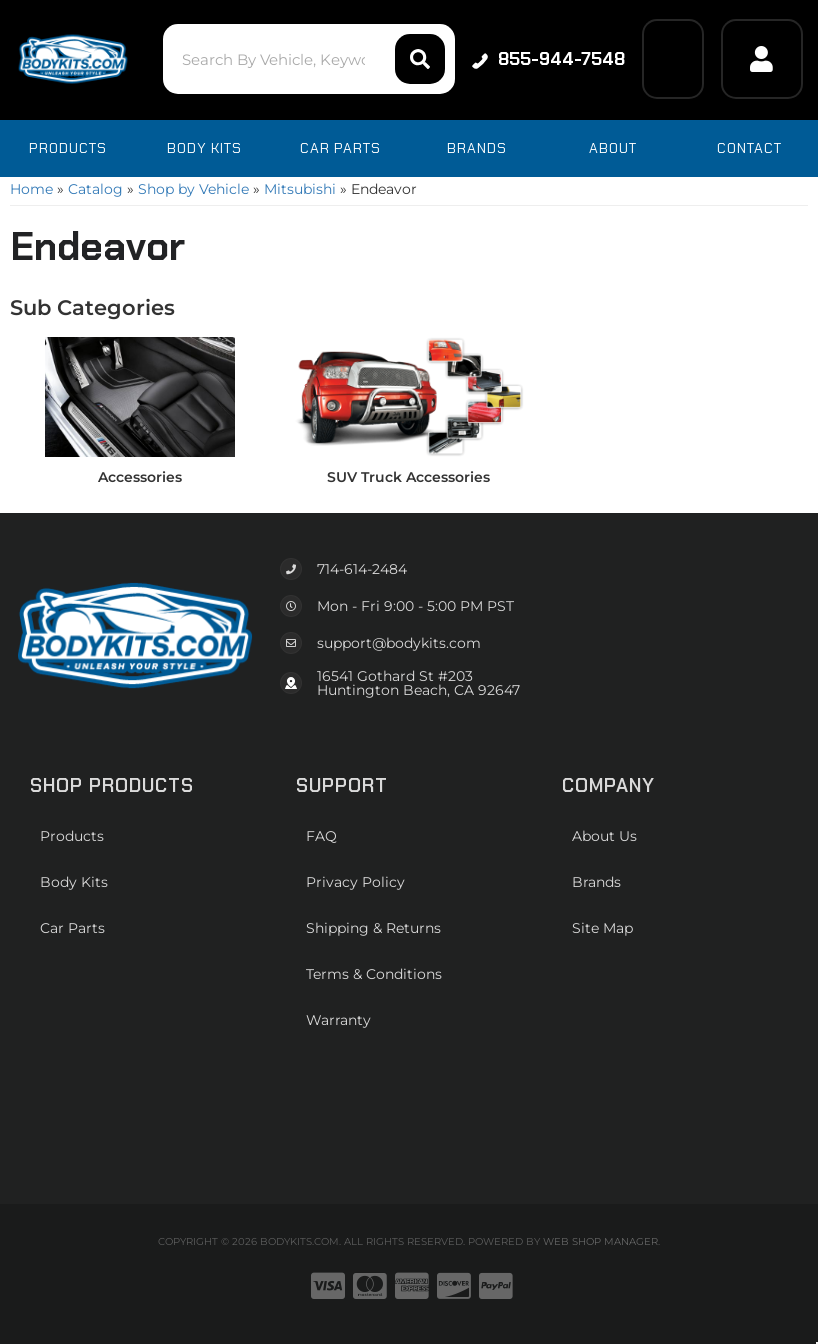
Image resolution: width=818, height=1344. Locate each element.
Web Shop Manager (600, 1241)
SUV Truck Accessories (408, 477)
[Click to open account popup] (762, 59)
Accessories (140, 477)
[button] (308, 59)
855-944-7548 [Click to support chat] (548, 59)
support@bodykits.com (399, 643)
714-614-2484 (362, 569)
